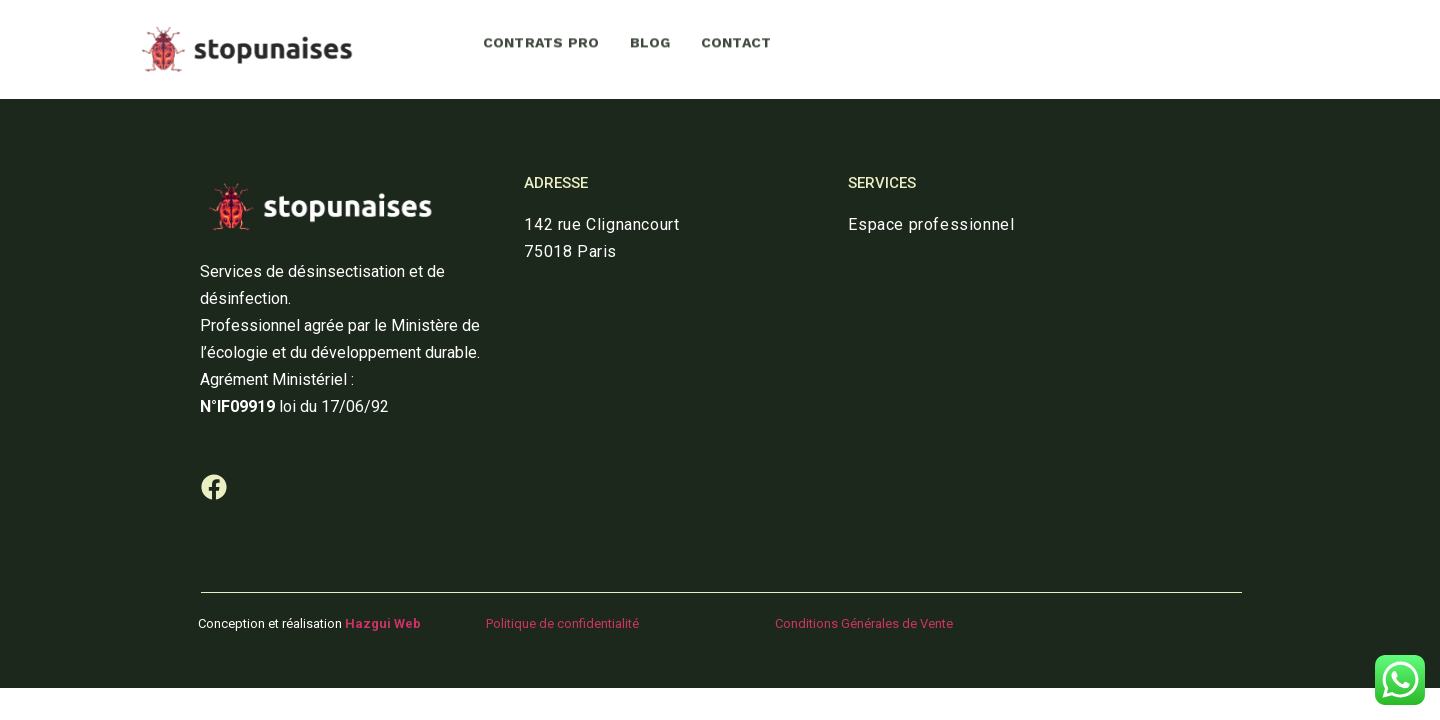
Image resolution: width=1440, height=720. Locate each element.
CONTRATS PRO (541, 39)
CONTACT (736, 39)
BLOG (650, 39)
